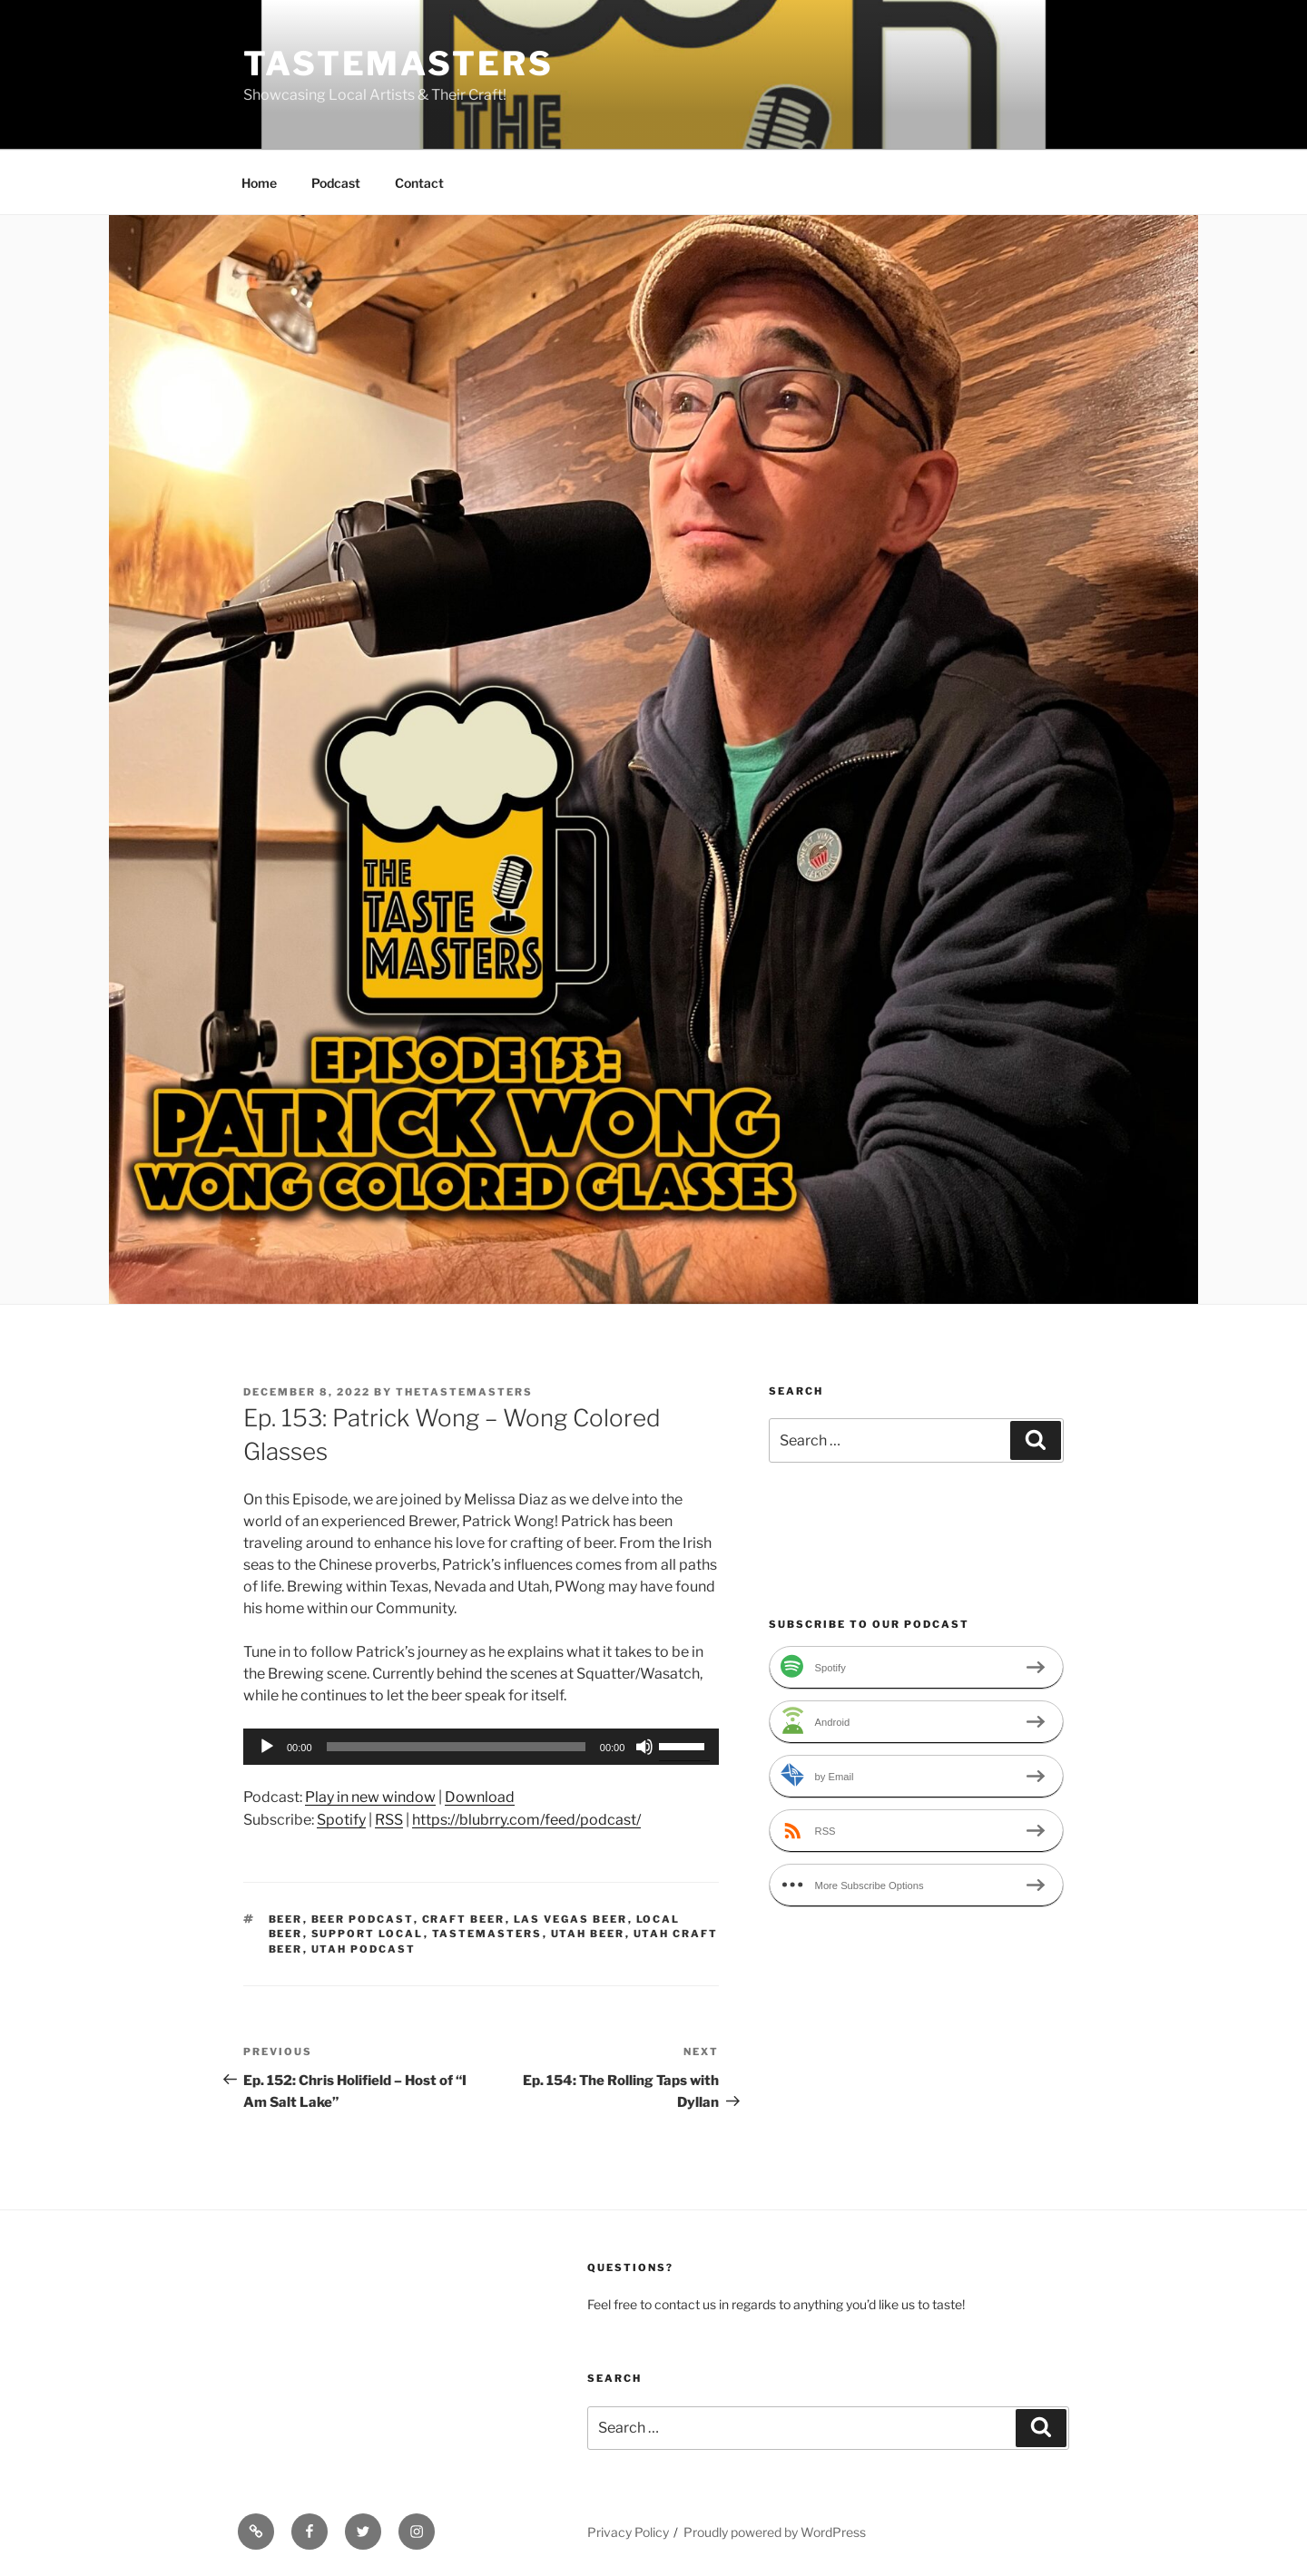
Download (480, 1797)
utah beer (588, 1933)
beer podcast (362, 1919)
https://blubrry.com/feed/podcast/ (526, 1819)
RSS (389, 1819)
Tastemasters (398, 63)
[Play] (267, 1747)
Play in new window (370, 1797)
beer (286, 1919)
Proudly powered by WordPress (774, 2532)
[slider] (456, 1746)
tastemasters (487, 1933)
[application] (481, 1747)
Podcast (335, 183)
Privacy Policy (628, 2532)
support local (367, 1933)
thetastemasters (464, 1392)
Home (259, 183)
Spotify (341, 1819)
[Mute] (644, 1747)
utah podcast (364, 1949)
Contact (419, 183)
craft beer (464, 1919)
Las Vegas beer (571, 1919)
